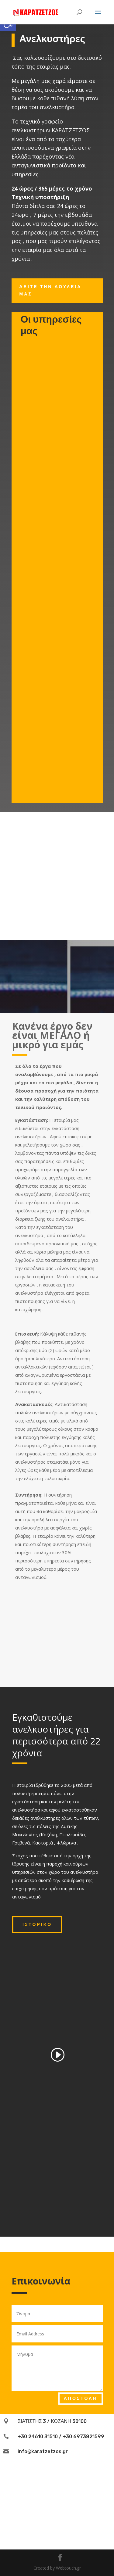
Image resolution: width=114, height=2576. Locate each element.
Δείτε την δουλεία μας (50, 290)
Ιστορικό (37, 1924)
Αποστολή (80, 2398)
